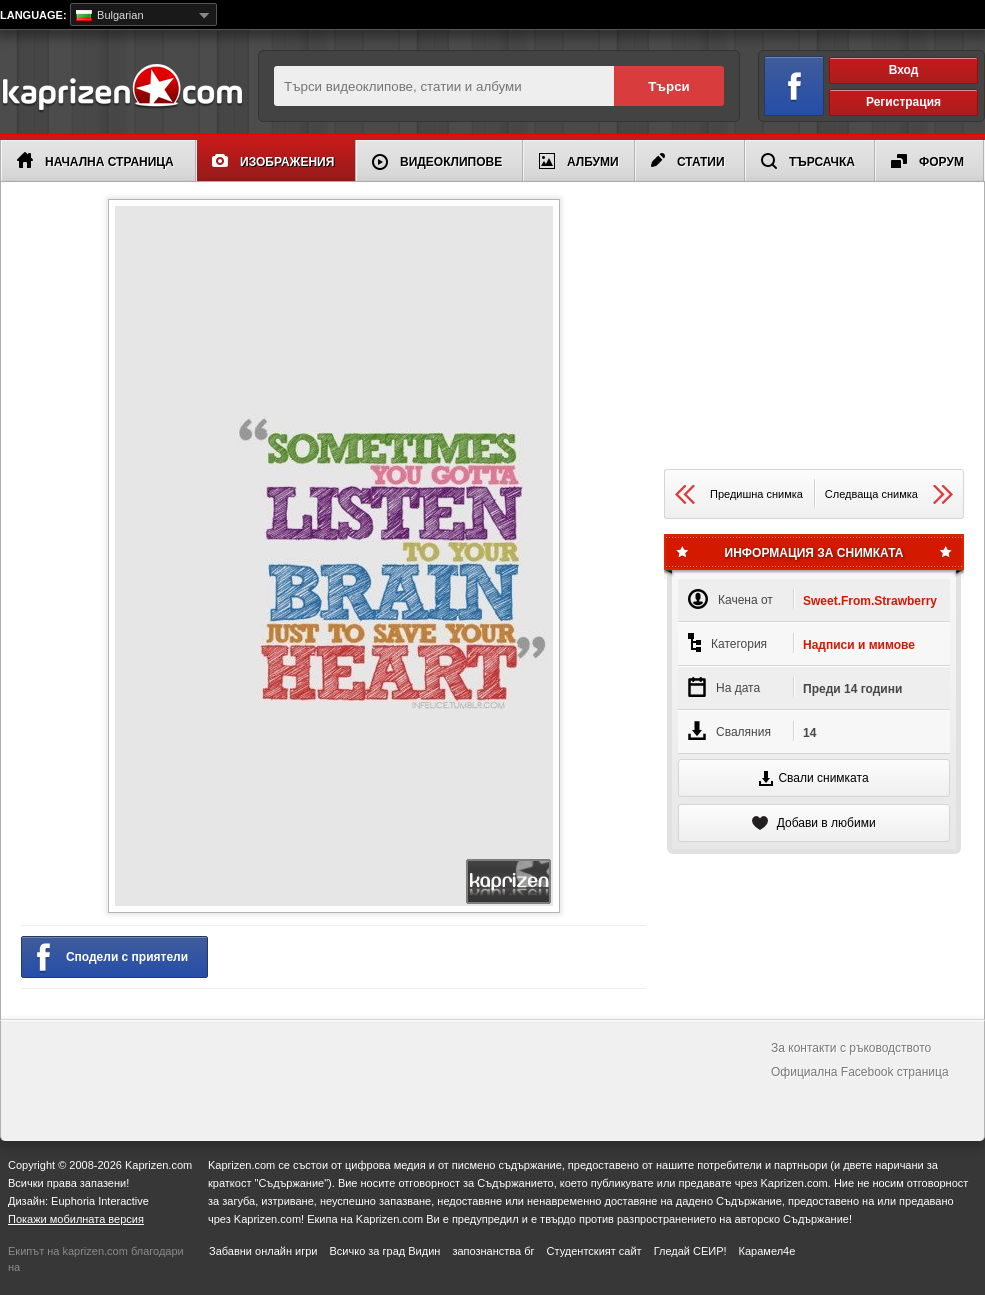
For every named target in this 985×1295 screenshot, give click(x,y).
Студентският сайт (594, 1251)
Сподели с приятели (112, 958)
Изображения (273, 161)
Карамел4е (767, 1251)
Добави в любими (813, 823)
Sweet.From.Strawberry (870, 601)
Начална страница (95, 160)
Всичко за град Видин (384, 1251)
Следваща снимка (889, 494)
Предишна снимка (739, 494)
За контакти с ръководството (851, 1048)
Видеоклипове (437, 162)
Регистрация (903, 102)
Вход (904, 70)
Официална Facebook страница (860, 1072)
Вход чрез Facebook (782, 82)
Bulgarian (110, 15)
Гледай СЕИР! (690, 1251)
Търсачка (808, 161)
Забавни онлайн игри (263, 1251)
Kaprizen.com (121, 88)
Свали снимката (813, 778)
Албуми (579, 161)
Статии (688, 161)
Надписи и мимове (859, 645)
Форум (927, 161)
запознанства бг (493, 1251)
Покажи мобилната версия (76, 1219)
